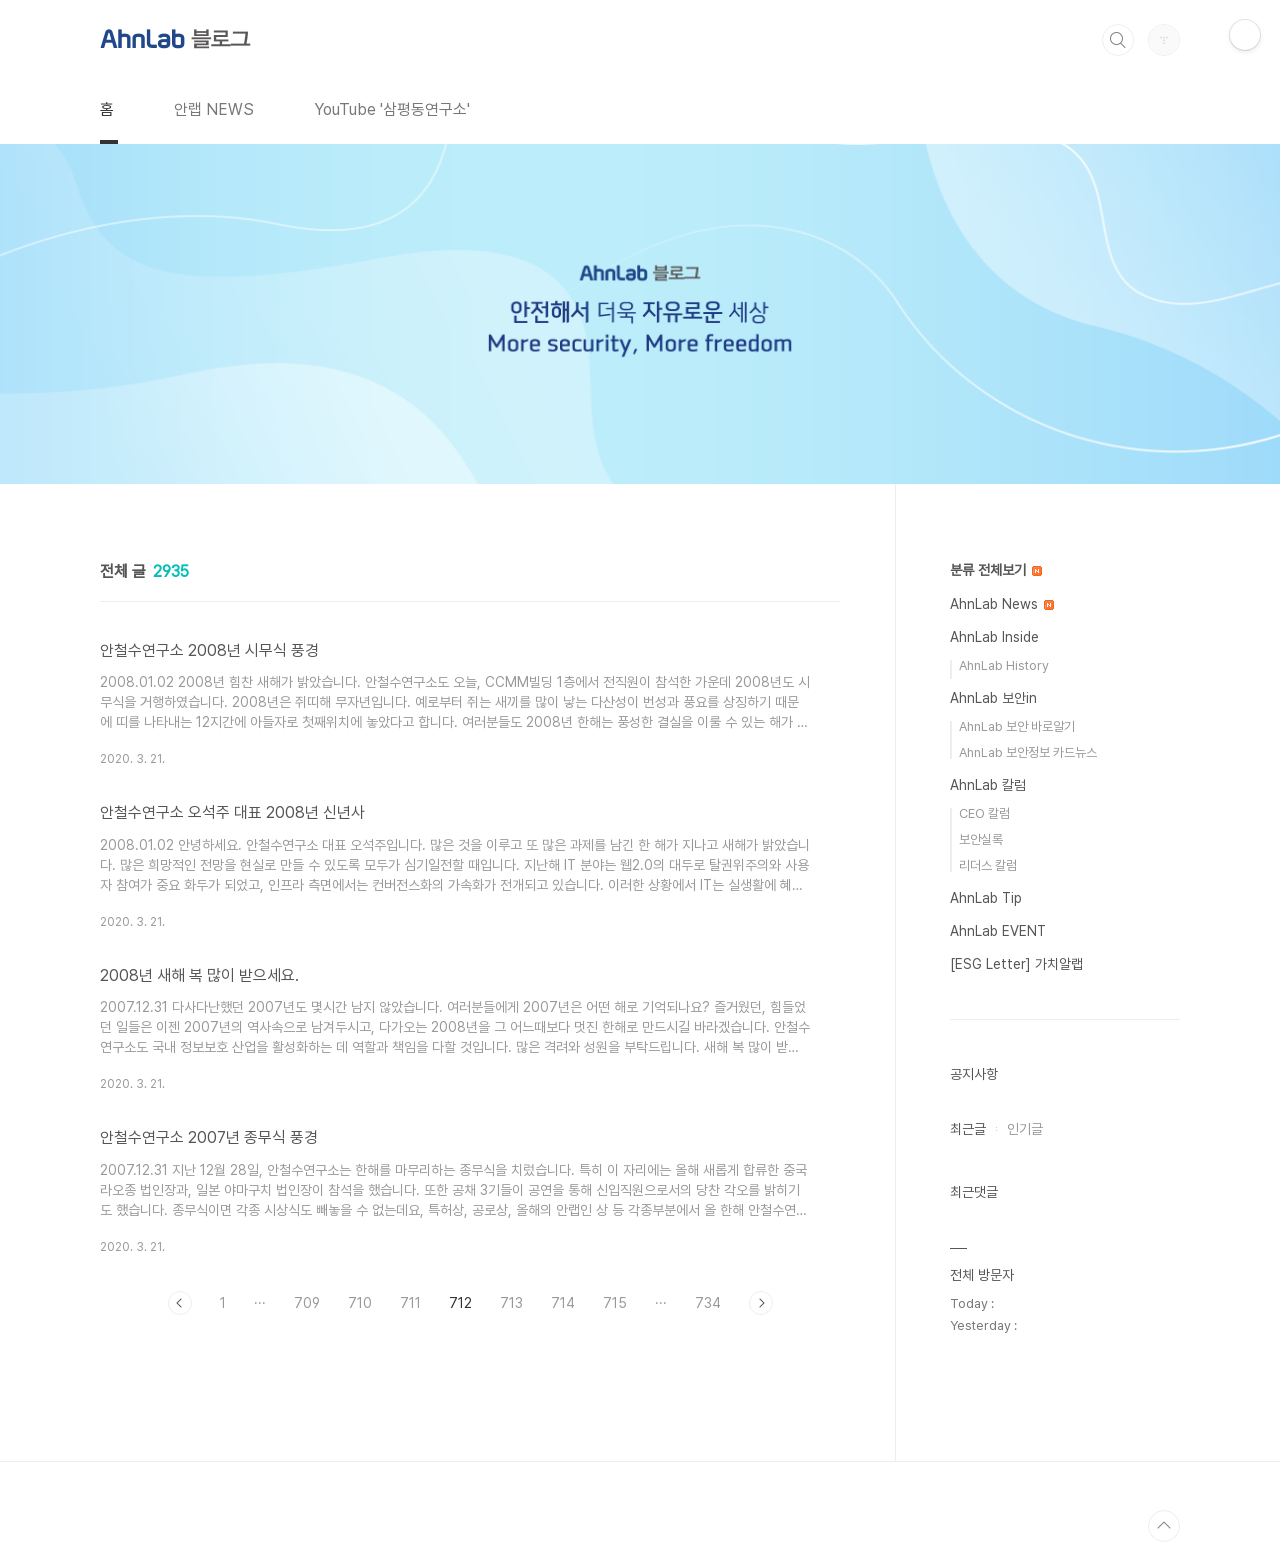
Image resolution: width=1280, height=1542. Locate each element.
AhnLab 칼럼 (988, 785)
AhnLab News (1002, 604)
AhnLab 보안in (993, 698)
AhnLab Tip (986, 898)
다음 (761, 1303)
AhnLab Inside (994, 637)
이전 (180, 1303)
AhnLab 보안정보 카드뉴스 (1028, 752)
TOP (1164, 1526)
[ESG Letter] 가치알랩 (1016, 964)
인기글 (1025, 1129)
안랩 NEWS (214, 109)
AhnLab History (1004, 665)
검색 (1118, 40)
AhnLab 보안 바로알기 (1017, 726)
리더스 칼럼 (988, 865)
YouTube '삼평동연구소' (392, 109)
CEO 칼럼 (984, 813)
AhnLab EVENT (998, 931)
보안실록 (981, 839)
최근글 (968, 1129)
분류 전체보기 (996, 570)
